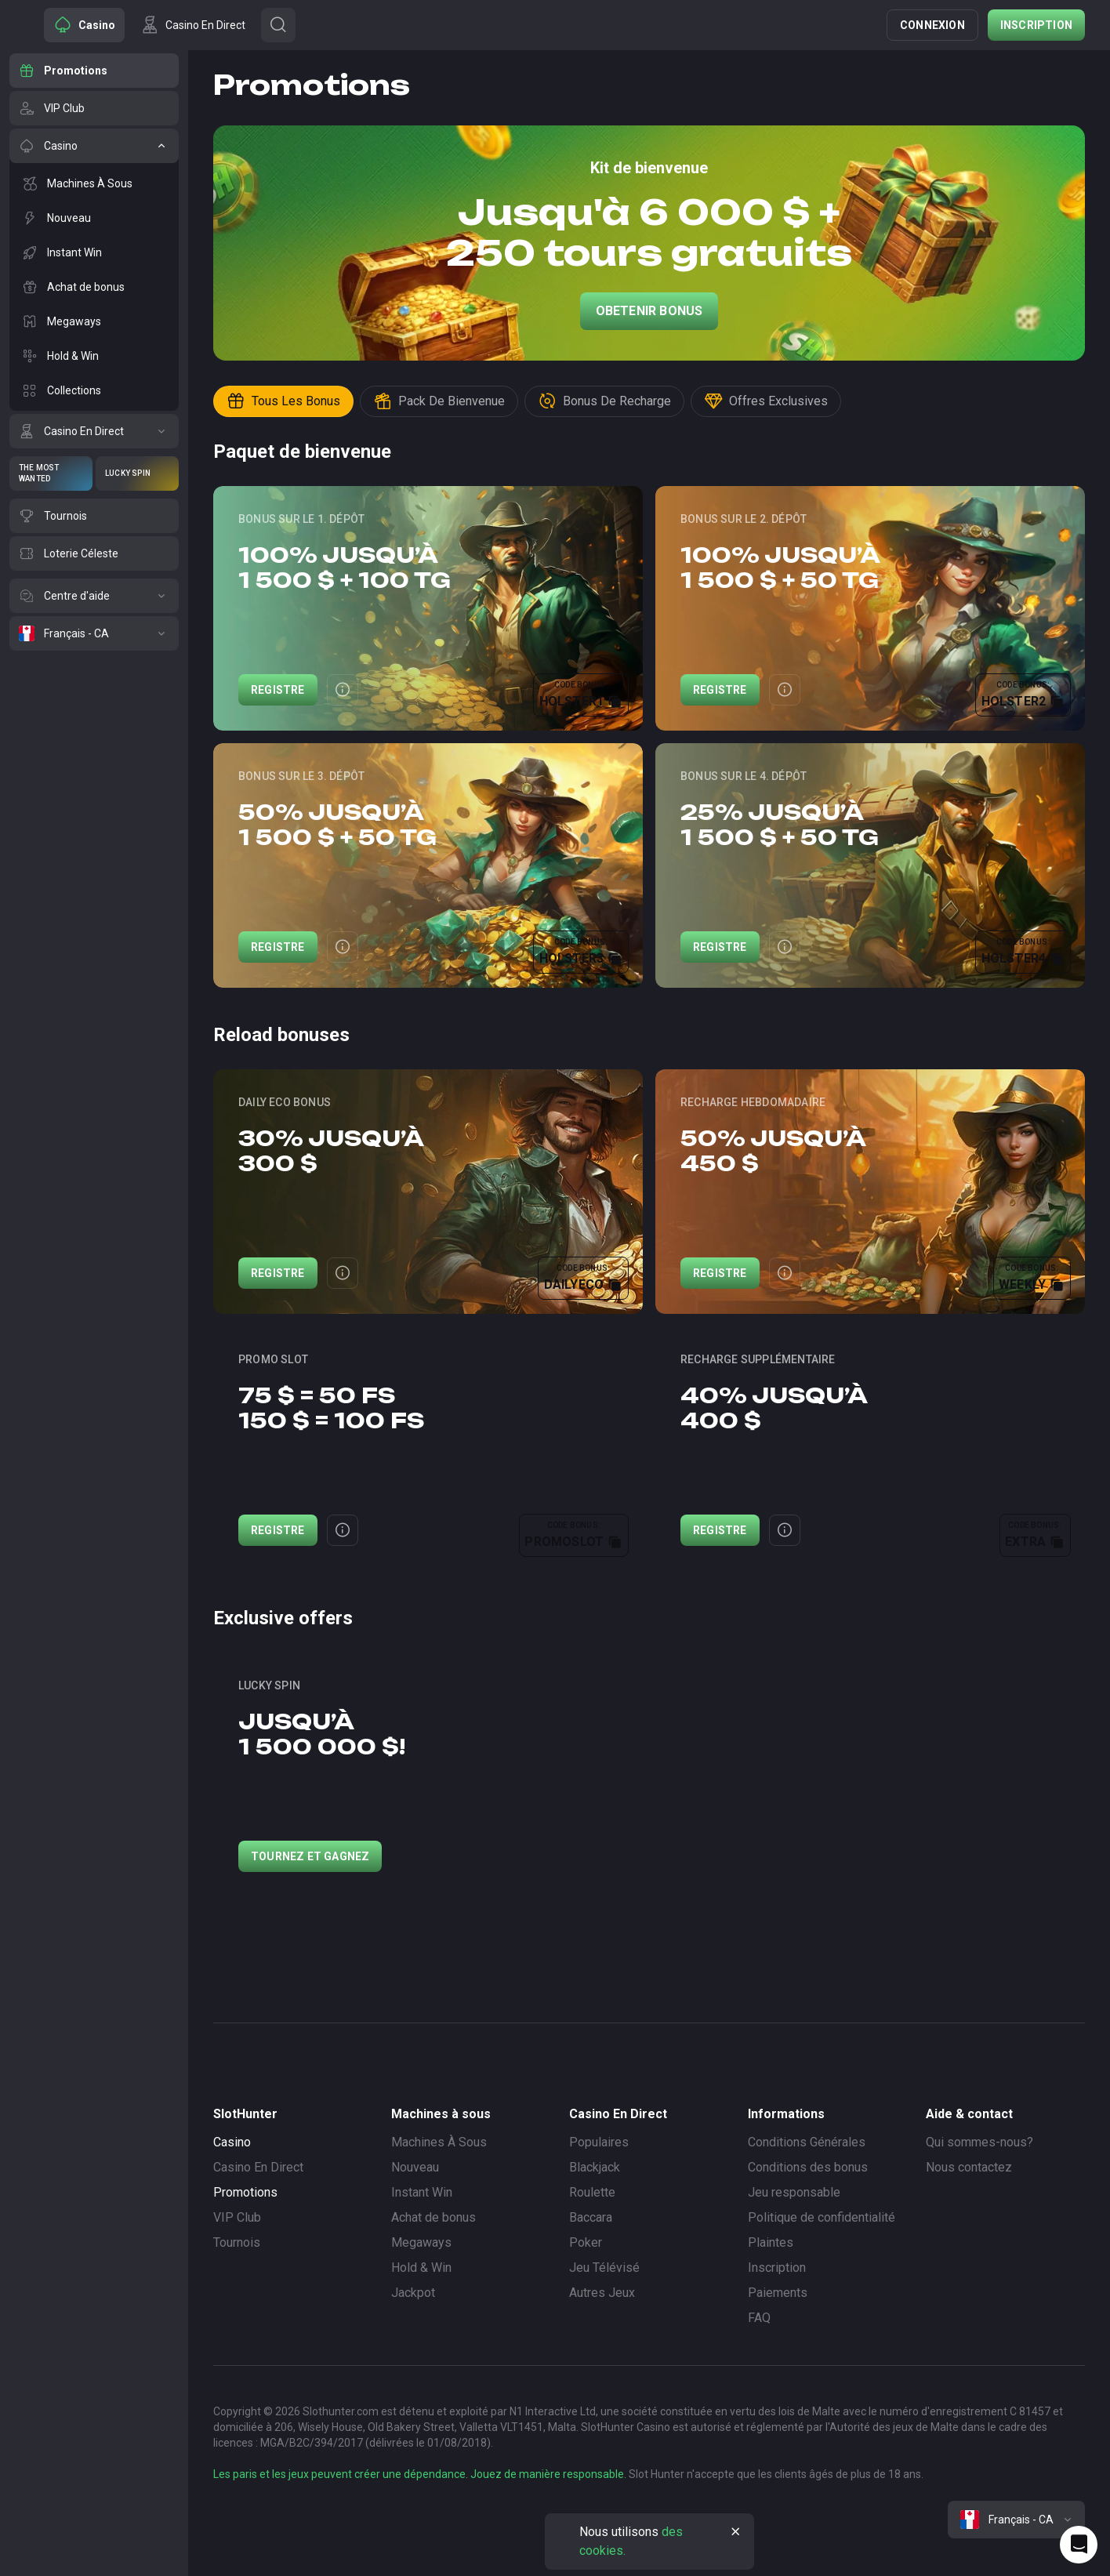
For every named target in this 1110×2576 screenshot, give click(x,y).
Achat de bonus (433, 2217)
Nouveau (415, 2167)
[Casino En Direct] (94, 431)
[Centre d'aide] (94, 596)
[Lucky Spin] (137, 473)
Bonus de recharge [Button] (604, 401)
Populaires (599, 2142)
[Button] (278, 25)
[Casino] (94, 146)
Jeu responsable (794, 2192)
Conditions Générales (806, 2142)
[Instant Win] (94, 252)
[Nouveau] (94, 218)
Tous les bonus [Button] (283, 401)
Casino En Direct (258, 2167)
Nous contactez (969, 2167)
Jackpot (413, 2292)
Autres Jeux (602, 2292)
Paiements (777, 2292)
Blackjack (594, 2167)
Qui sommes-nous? (979, 2142)
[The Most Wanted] (50, 473)
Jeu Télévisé (604, 2267)
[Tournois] (94, 516)
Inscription (1036, 25)
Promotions (245, 2192)
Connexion (932, 25)
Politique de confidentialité (821, 2217)
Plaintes (770, 2242)
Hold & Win (421, 2267)
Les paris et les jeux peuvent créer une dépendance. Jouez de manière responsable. (419, 2474)
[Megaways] (94, 321)
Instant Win (421, 2192)
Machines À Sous (439, 2142)
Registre (278, 690)
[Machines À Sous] (94, 183)
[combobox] (1016, 2519)
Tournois (236, 2242)
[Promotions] (94, 70)
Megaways (421, 2242)
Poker (585, 2242)
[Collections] (94, 390)
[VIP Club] (94, 108)
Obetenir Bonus (649, 310)
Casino (232, 2142)
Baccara (590, 2217)
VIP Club (237, 2217)
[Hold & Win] (94, 356)
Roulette (592, 2192)
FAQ (759, 2317)
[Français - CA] (94, 633)
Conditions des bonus (808, 2167)
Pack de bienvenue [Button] (439, 401)
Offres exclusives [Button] (766, 401)
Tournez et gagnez (310, 1856)
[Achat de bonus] (94, 287)
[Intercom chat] (1078, 2544)
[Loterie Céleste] (94, 553)
